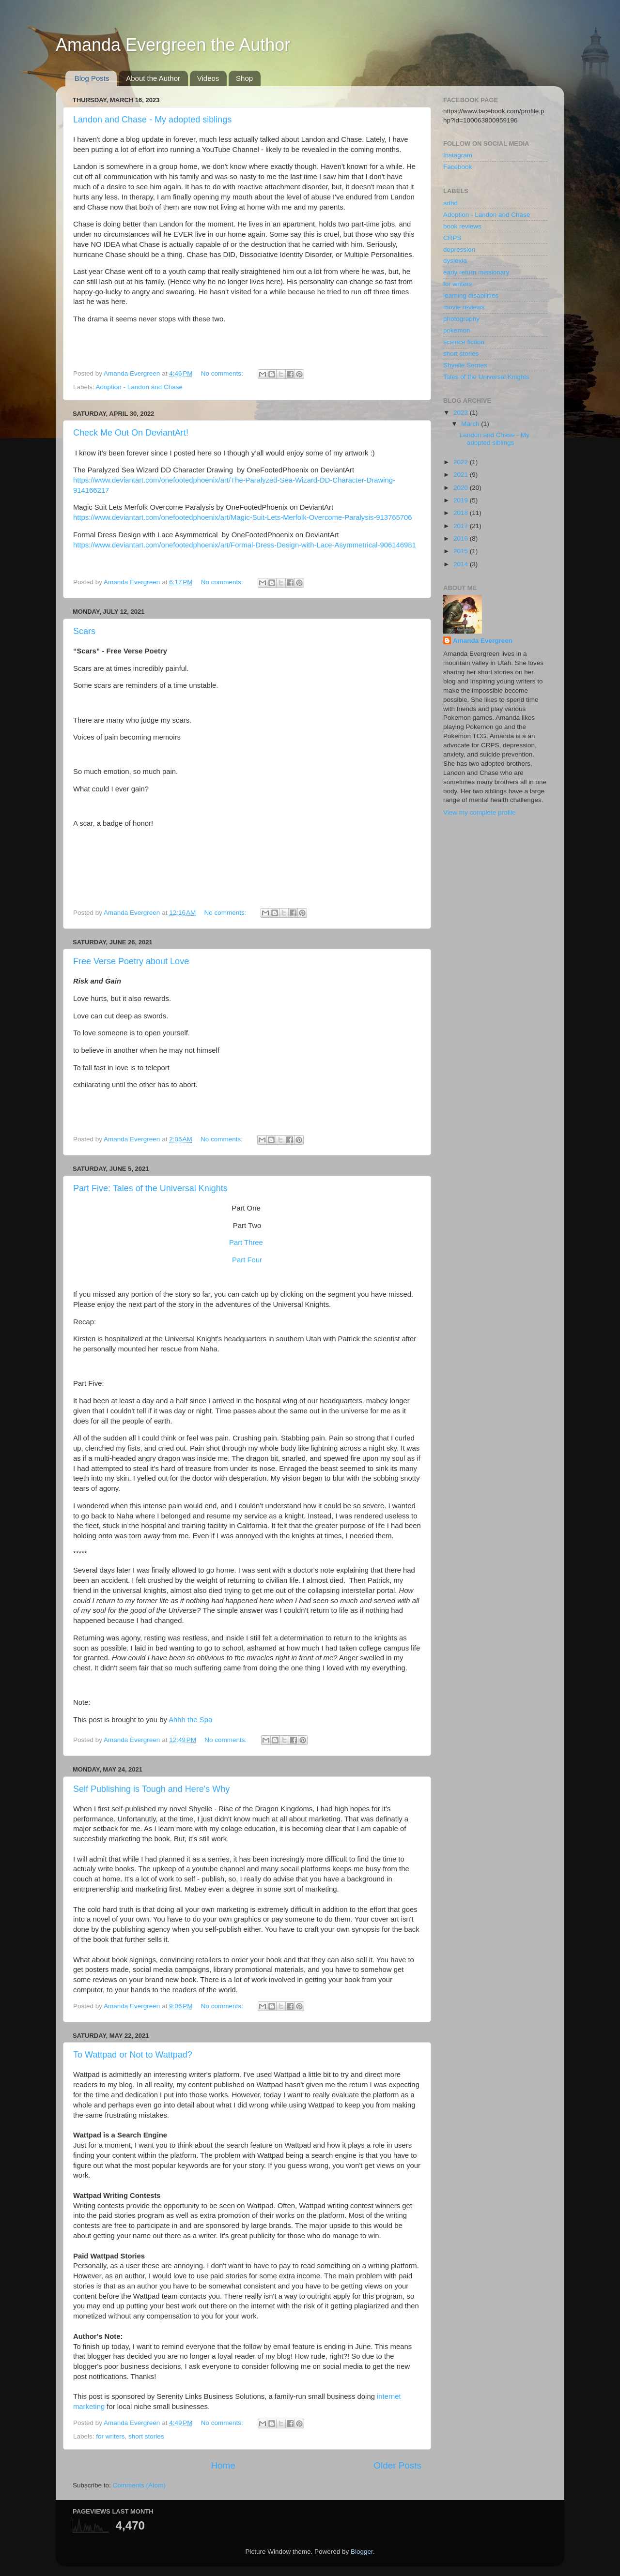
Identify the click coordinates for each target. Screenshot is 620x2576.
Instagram (457, 155)
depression (459, 249)
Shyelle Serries (465, 365)
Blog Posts (92, 78)
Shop (244, 78)
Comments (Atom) (139, 2485)
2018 (461, 512)
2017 (461, 526)
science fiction (463, 342)
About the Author (153, 78)
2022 (461, 462)
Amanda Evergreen (482, 640)
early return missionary (476, 272)
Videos (208, 78)
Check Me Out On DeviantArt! (130, 433)
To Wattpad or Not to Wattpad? (132, 2055)
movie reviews (464, 307)
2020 (461, 487)
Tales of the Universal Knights (486, 376)
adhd (450, 203)
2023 (461, 412)
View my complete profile (479, 812)
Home (223, 2465)
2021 (461, 474)
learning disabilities (470, 295)
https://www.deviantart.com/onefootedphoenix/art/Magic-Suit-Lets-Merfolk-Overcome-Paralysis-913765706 (242, 517)
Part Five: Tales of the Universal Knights (150, 1188)
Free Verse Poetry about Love (131, 961)
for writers (110, 2436)
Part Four (247, 1260)
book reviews (462, 226)
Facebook (457, 166)
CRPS (452, 238)
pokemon (456, 330)
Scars (84, 631)
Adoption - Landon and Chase (139, 387)
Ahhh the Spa (190, 1720)
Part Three (246, 1242)
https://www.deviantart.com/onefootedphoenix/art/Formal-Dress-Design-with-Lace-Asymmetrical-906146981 (244, 545)
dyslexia (455, 260)
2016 (461, 538)
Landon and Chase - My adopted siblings (152, 119)
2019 (461, 500)
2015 (461, 551)
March (471, 423)
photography (461, 318)
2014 (461, 564)
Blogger (362, 2551)
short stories (146, 2436)
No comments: (223, 373)
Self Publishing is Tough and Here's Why (151, 1789)
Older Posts (397, 2465)
